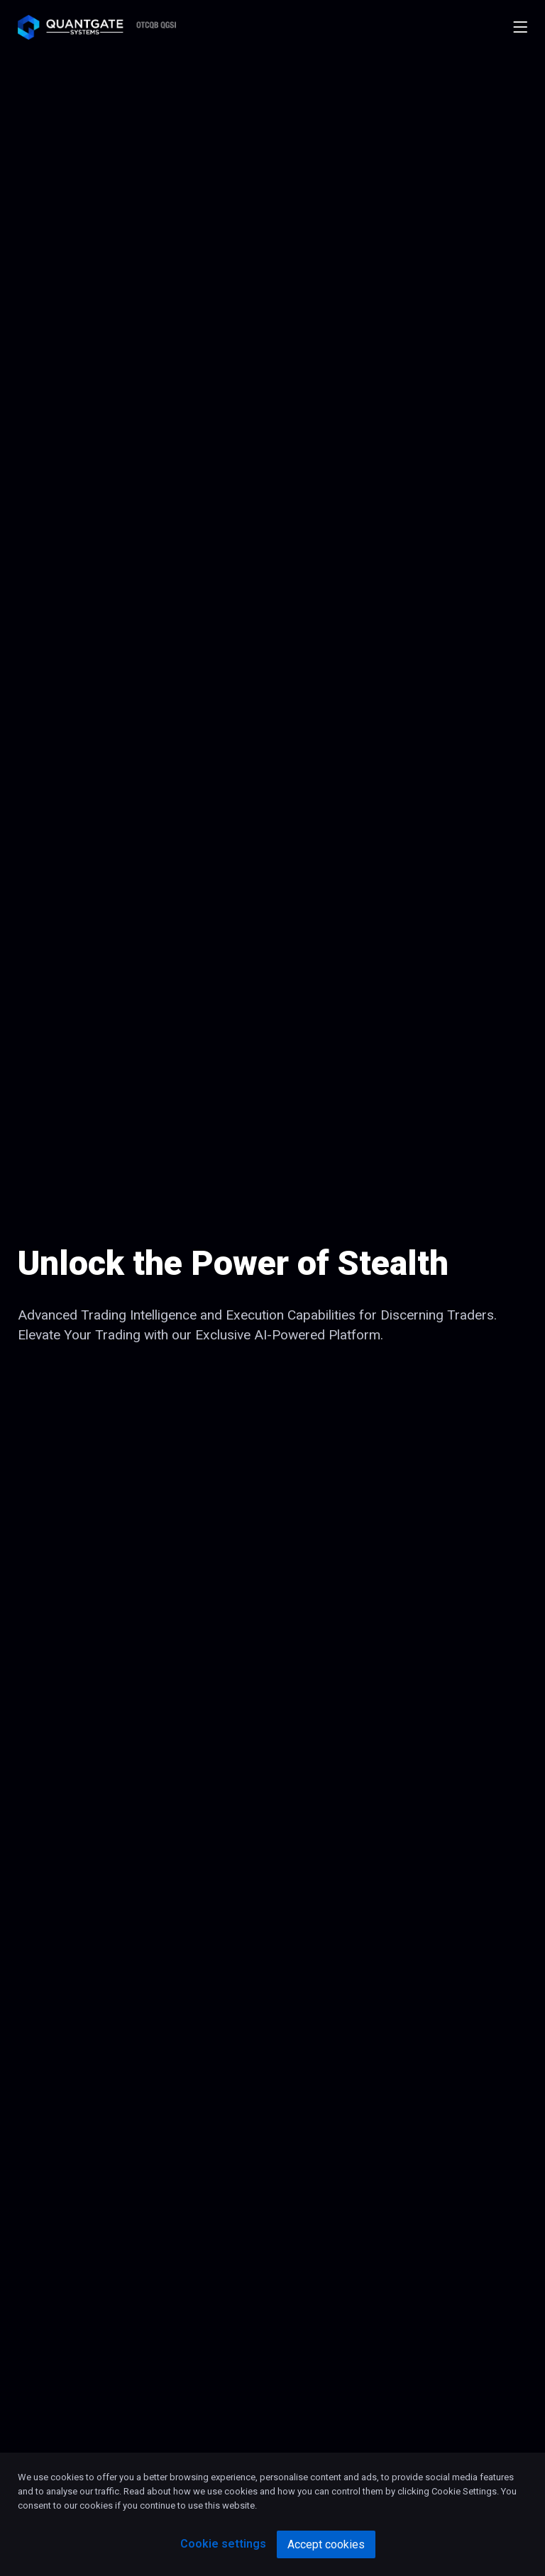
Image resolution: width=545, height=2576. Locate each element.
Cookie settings (223, 2543)
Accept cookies (326, 2544)
